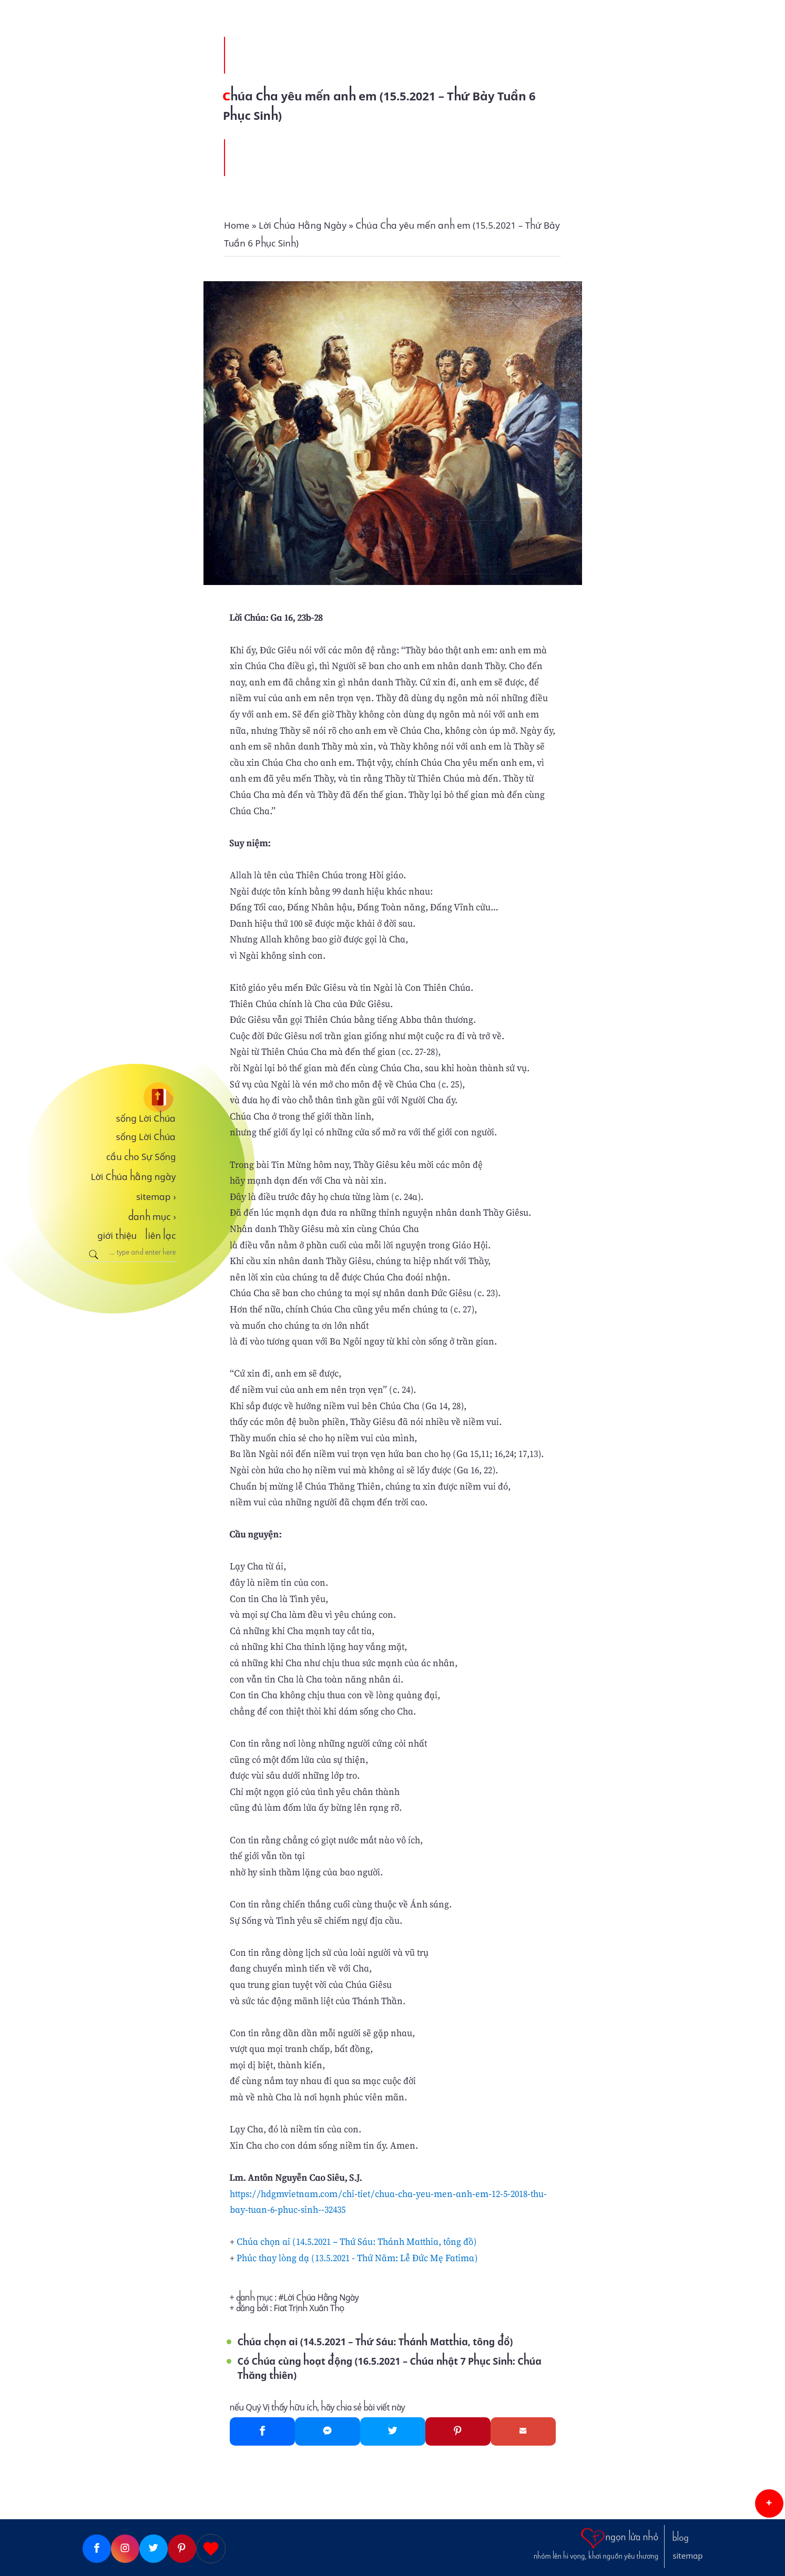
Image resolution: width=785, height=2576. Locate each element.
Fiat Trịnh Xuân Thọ (309, 2308)
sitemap (156, 1197)
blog (680, 2538)
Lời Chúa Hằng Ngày (321, 2298)
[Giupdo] (211, 2548)
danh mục (152, 1217)
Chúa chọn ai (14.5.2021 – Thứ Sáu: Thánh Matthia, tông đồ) (357, 2241)
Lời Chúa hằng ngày (133, 1177)
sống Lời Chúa (146, 1118)
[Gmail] (523, 2431)
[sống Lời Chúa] (129, 1097)
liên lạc (160, 1235)
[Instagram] (125, 2548)
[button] (769, 2503)
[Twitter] (392, 2431)
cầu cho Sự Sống (141, 1157)
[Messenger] (327, 2431)
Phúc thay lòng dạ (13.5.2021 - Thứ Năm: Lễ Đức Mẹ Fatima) (357, 2257)
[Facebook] (262, 2431)
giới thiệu (117, 1235)
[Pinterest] (458, 2431)
